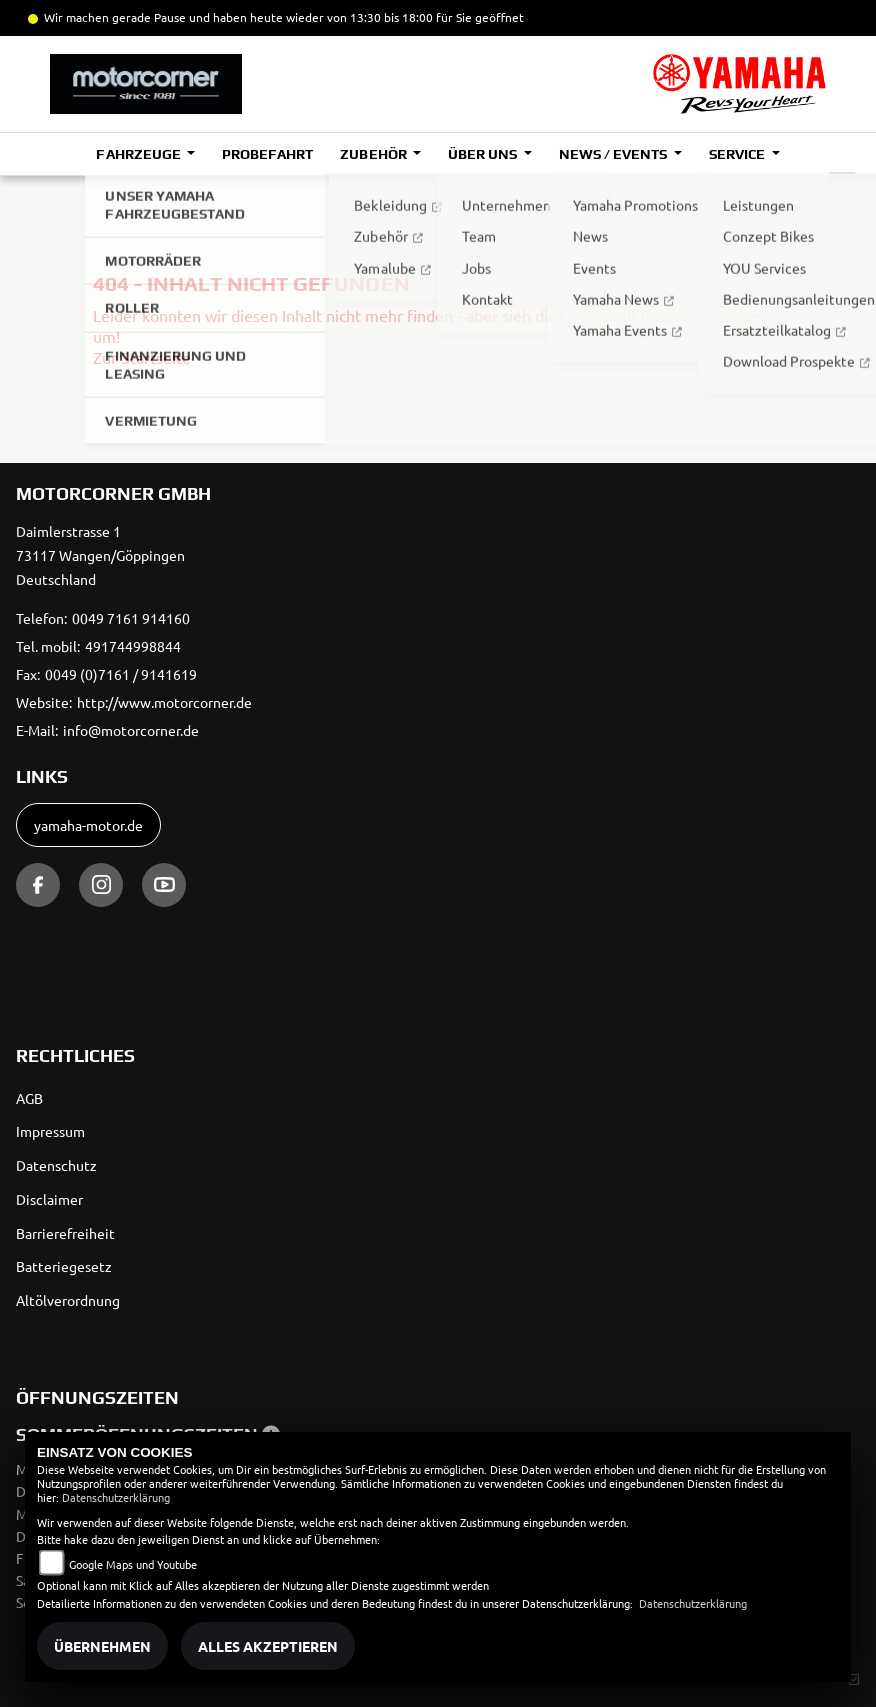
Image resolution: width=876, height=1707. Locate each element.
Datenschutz (56, 1165)
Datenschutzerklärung (116, 1497)
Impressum (50, 1131)
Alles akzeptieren (268, 1646)
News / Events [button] (614, 154)
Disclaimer (49, 1199)
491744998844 (133, 646)
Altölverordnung (68, 1300)
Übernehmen (102, 1646)
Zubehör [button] (374, 154)
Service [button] (738, 154)
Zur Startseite (142, 357)
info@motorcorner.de (131, 730)
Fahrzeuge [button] (139, 154)
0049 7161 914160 (131, 618)
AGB (29, 1098)
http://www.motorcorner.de (164, 702)
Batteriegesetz (64, 1266)
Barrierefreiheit (65, 1233)
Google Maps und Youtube (133, 1564)
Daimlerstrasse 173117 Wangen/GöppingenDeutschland (100, 555)
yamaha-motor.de (88, 825)
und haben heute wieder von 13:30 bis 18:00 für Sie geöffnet (355, 17)
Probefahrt (267, 154)
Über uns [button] (484, 154)
